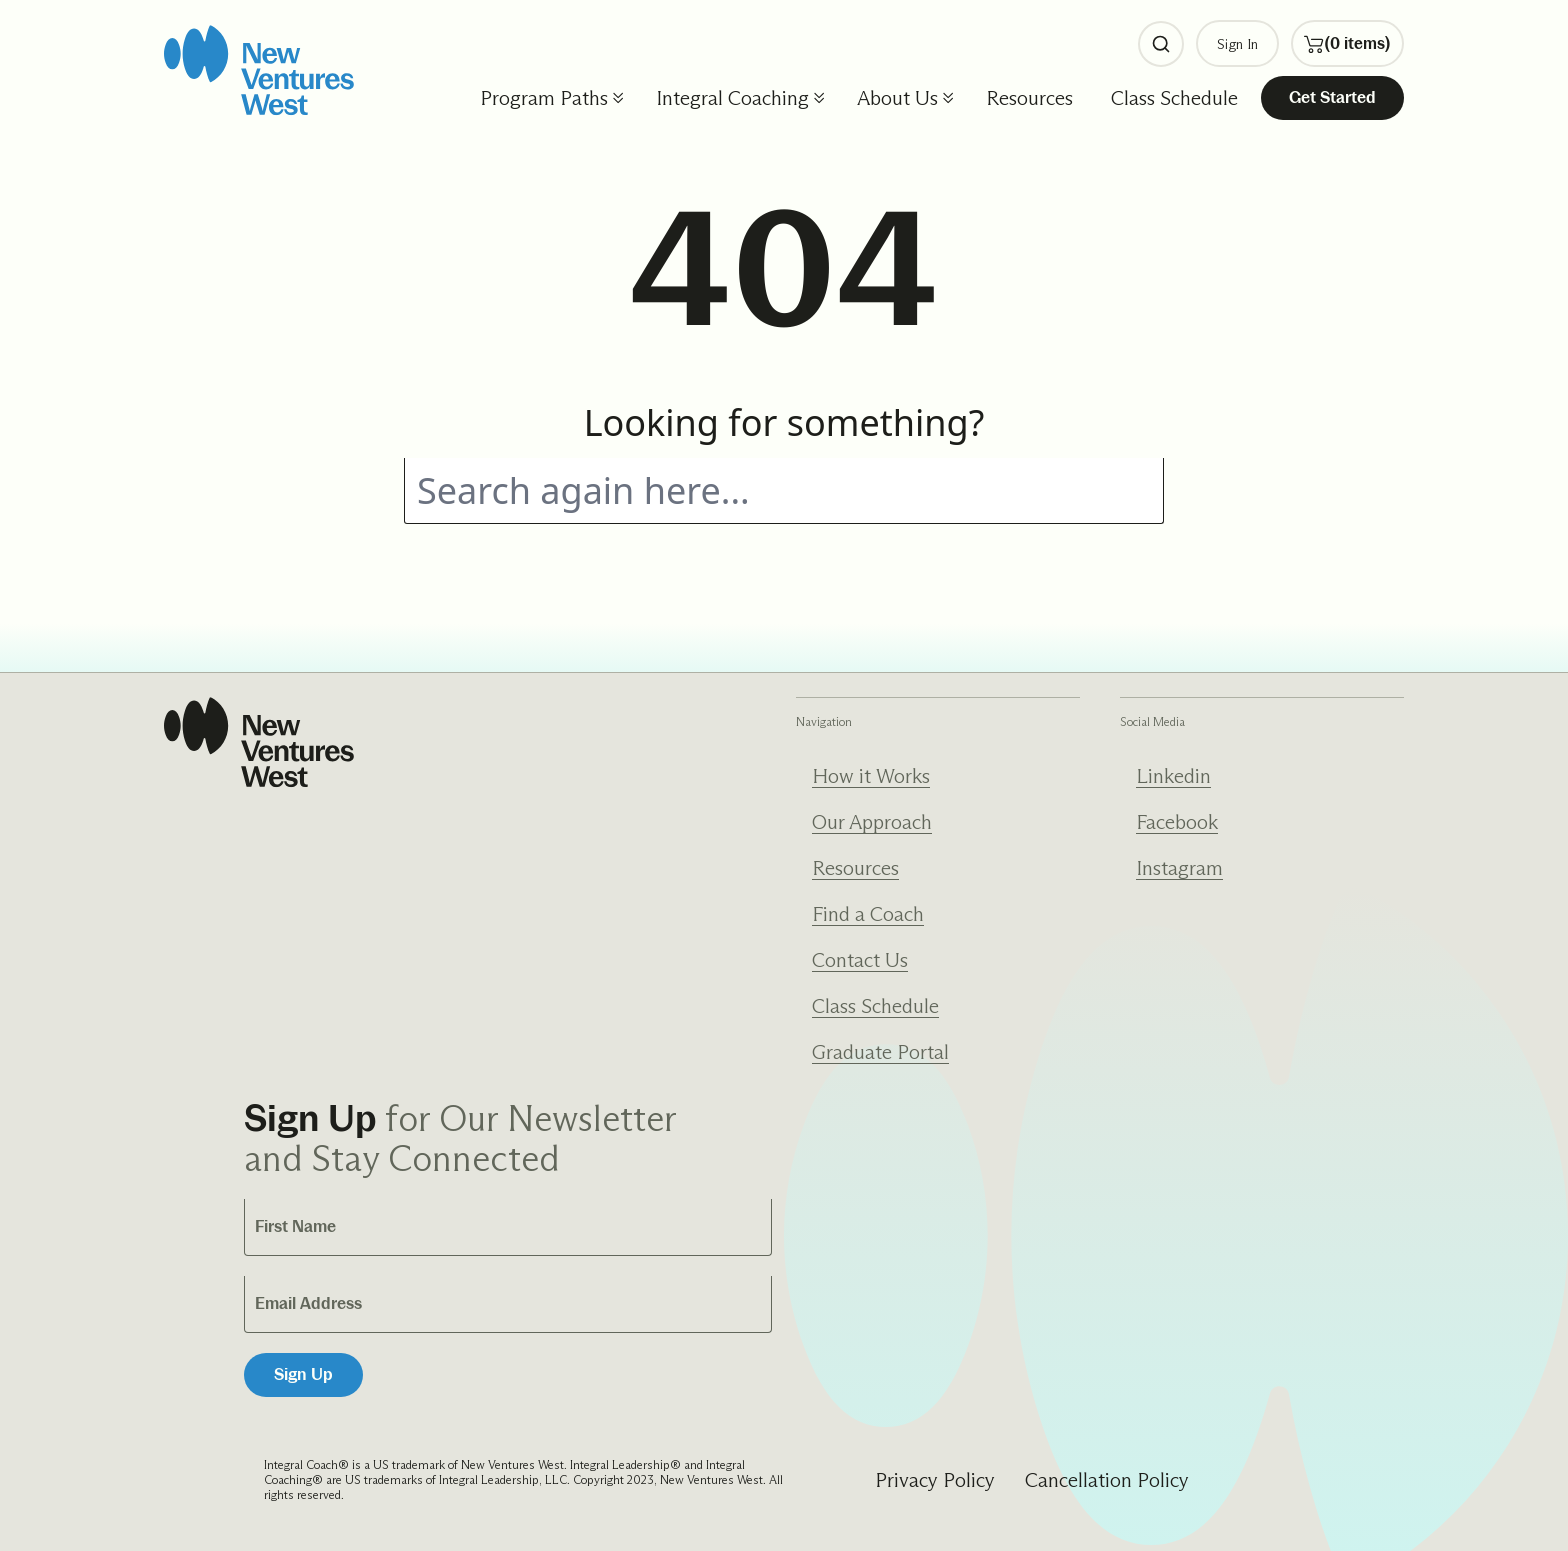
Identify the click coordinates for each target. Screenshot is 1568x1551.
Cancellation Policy (1107, 1480)
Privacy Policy (935, 1480)
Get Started (1332, 97)
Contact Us (860, 960)
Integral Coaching (732, 98)
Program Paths (544, 98)
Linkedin (1173, 776)
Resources (1029, 98)
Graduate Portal (880, 1052)
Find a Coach (868, 914)
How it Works (871, 776)
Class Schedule (1174, 98)
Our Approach (872, 822)
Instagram (1179, 868)
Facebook (1177, 822)
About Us (897, 98)
